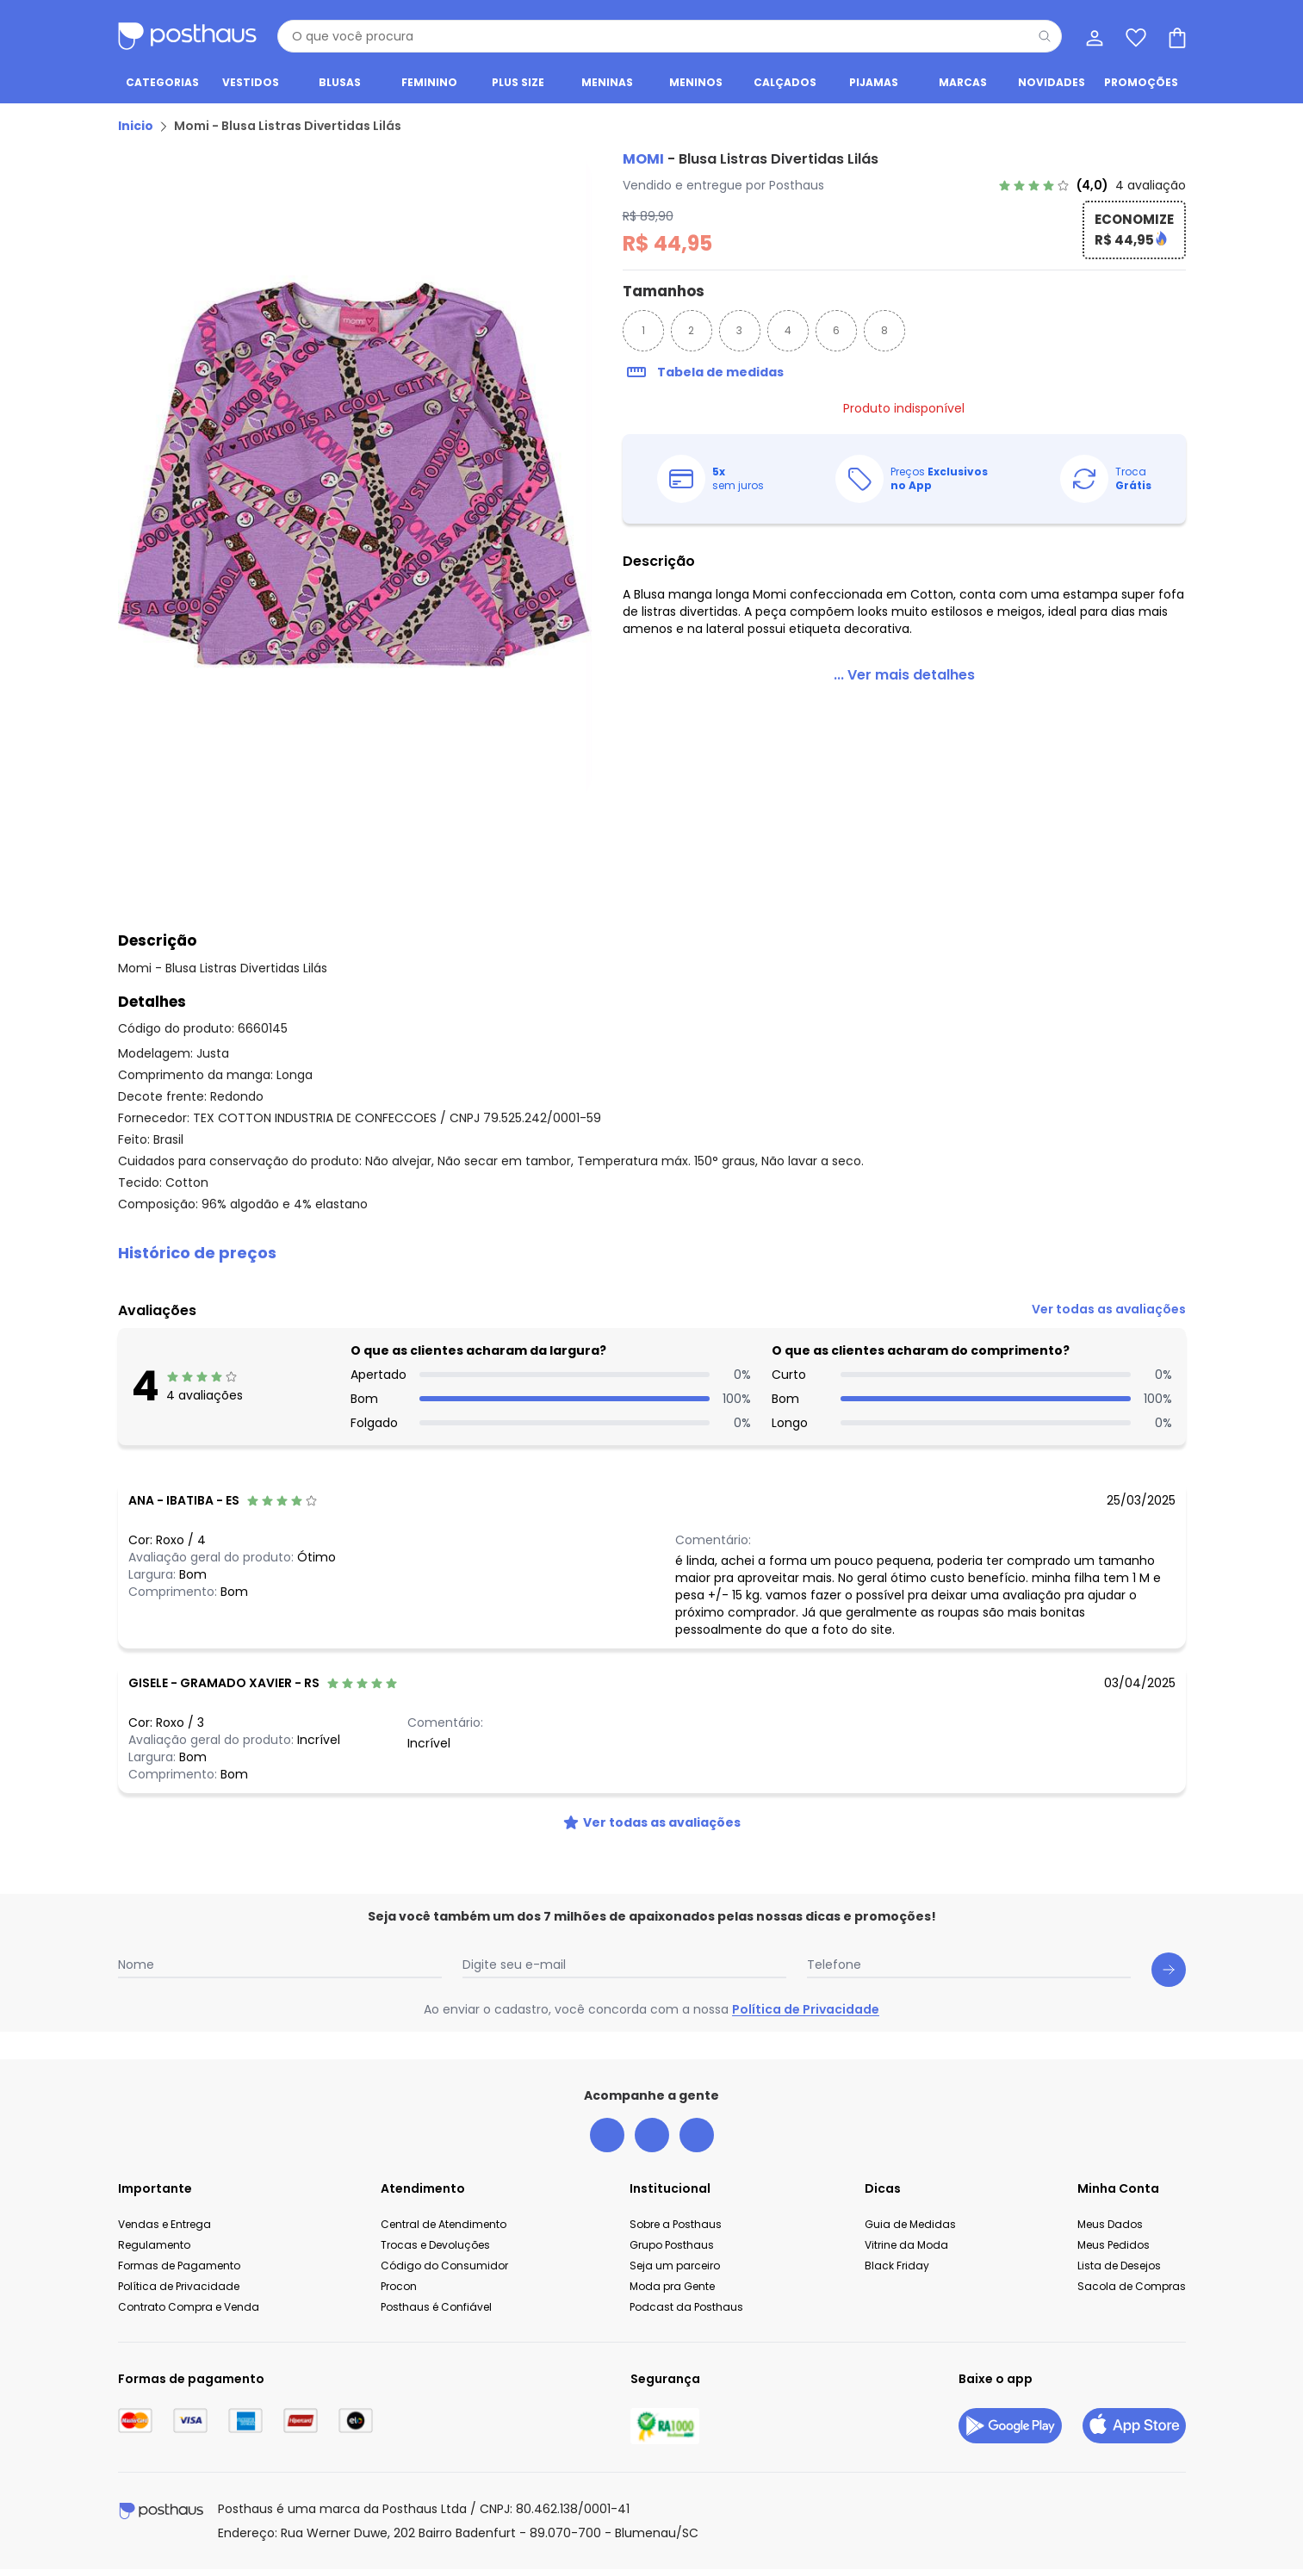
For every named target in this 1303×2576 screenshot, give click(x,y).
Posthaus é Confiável (436, 2313)
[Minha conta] (1093, 36)
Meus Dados (1110, 2231)
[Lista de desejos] (1134, 36)
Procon (399, 2293)
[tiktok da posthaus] (696, 2142)
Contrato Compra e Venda (188, 2313)
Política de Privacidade (805, 2016)
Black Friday (897, 2272)
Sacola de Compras (1131, 2293)
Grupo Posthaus (672, 2251)
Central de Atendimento (443, 2231)
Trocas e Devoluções (435, 2251)
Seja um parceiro (675, 2272)
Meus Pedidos (1113, 2251)
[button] (652, 1260)
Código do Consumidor (444, 2272)
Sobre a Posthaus (676, 2231)
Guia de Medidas (910, 2231)
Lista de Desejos (1119, 2272)
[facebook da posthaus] (607, 2142)
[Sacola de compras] (1175, 36)
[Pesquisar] (1044, 36)
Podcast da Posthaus (686, 2313)
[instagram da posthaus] (652, 2142)
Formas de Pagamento (179, 2272)
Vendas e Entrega (164, 2231)
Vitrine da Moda (906, 2251)
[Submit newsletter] (1168, 1976)
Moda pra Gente (672, 2293)
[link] (1092, 192)
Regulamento (154, 2251)
